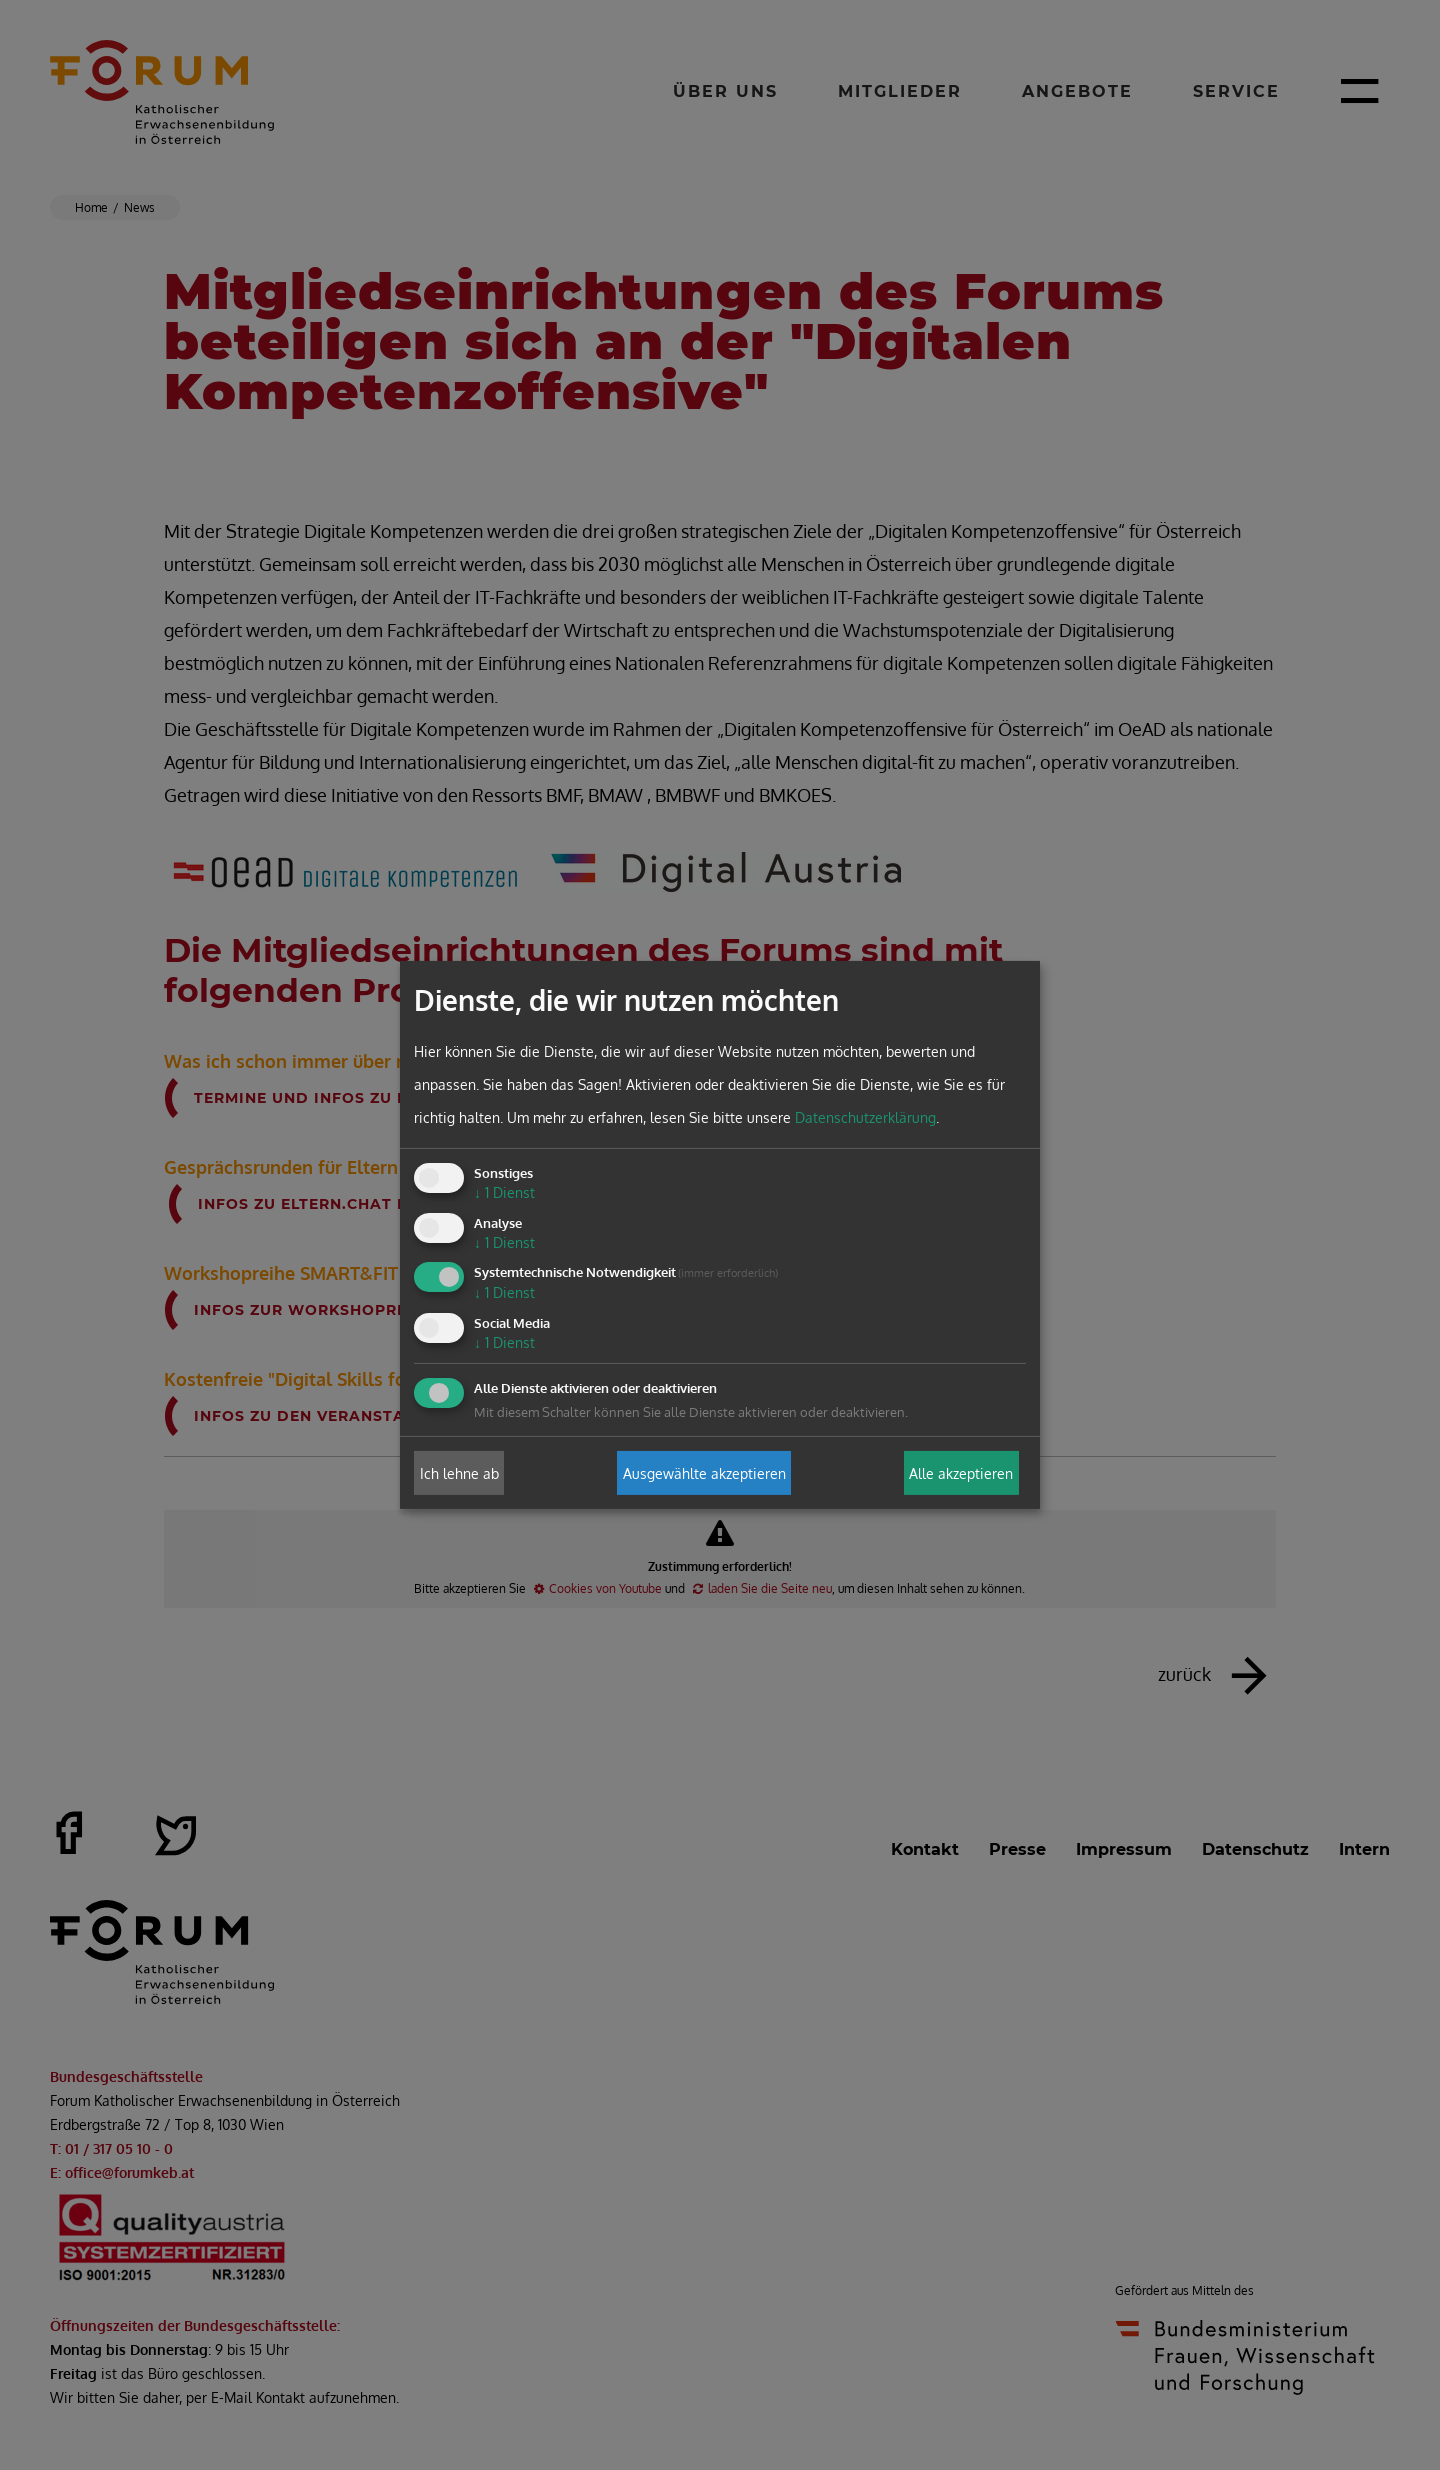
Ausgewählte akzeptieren (704, 1472)
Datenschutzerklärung (865, 1117)
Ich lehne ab (459, 1472)
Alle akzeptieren (961, 1472)
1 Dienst (504, 1192)
